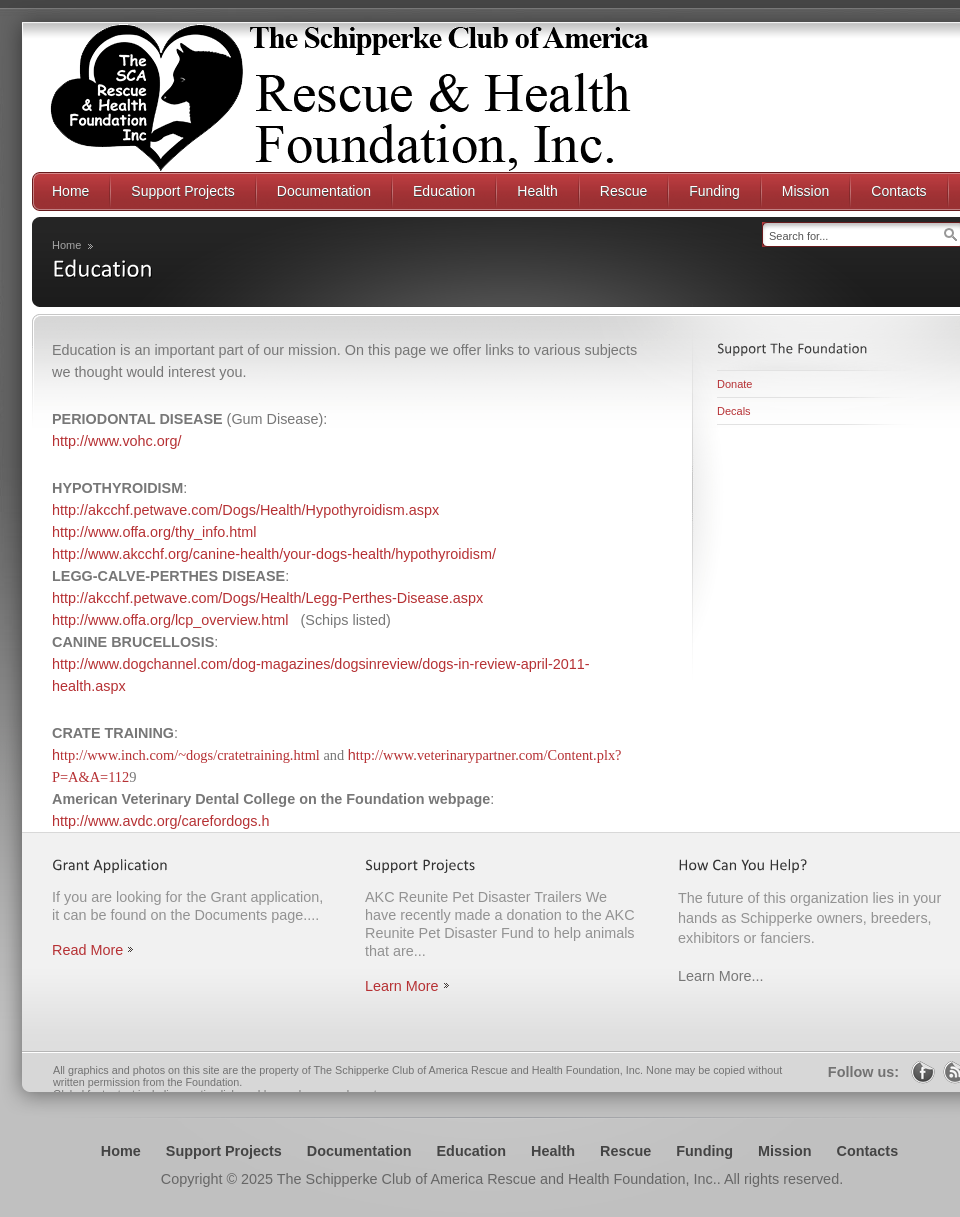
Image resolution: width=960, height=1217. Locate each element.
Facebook (923, 1072)
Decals (734, 411)
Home (66, 245)
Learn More (402, 986)
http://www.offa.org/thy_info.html (154, 532)
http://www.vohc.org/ (117, 441)
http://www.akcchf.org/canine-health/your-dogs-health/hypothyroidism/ (274, 554)
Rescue (625, 1151)
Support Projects (224, 1151)
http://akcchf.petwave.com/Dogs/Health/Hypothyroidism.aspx (245, 510)
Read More (87, 950)
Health (553, 1151)
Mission (785, 1151)
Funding (704, 1151)
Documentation (359, 1151)
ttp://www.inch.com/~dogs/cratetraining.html (190, 755)
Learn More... (721, 976)
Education (472, 1151)
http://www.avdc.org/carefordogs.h (161, 821)
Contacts (868, 1151)
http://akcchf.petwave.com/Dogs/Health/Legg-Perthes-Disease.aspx (267, 598)
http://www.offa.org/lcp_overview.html (170, 620)
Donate (734, 384)
